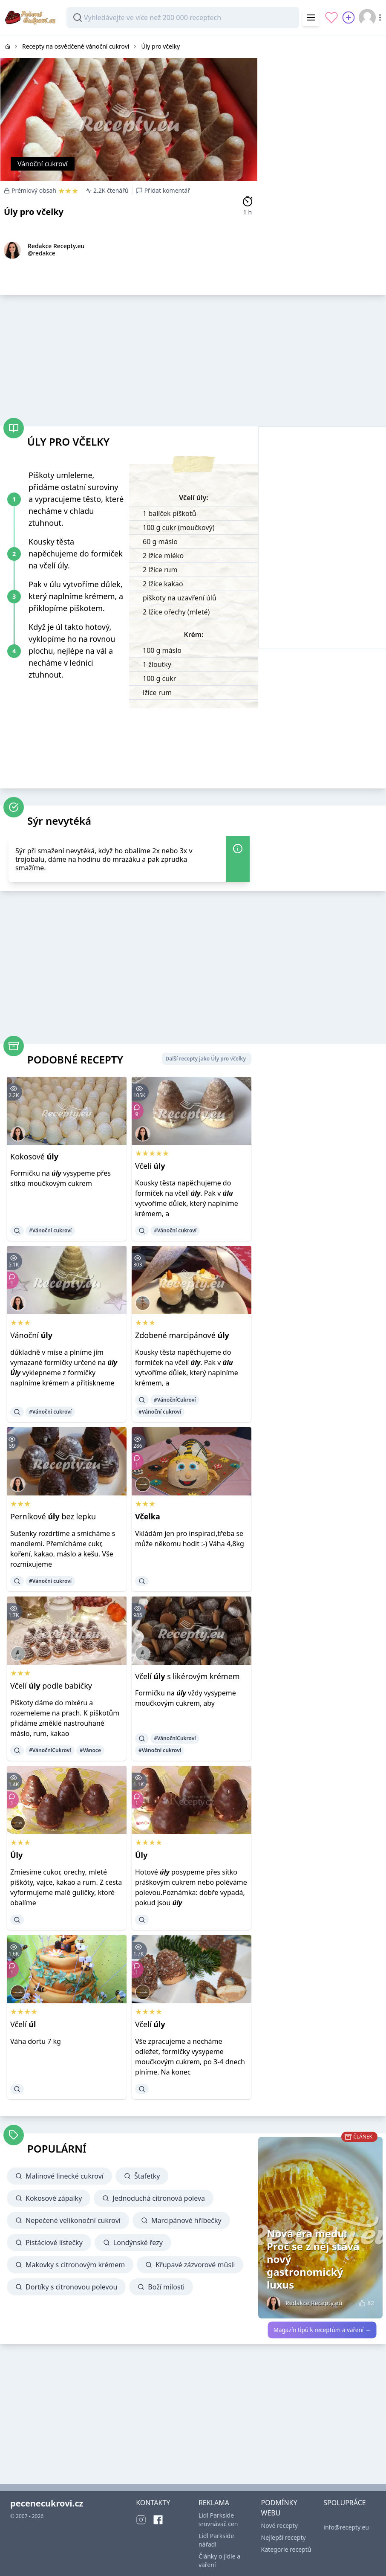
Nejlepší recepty (283, 2537)
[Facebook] (158, 2520)
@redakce (41, 253)
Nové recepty (279, 2525)
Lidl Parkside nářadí (216, 2540)
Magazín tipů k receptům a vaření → (322, 2330)
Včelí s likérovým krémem (187, 1676)
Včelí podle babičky (51, 1686)
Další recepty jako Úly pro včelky (206, 1058)
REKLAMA (214, 2502)
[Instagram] (141, 2520)
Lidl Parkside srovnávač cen (218, 2519)
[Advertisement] (322, 88)
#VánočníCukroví (175, 1399)
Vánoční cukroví (42, 163)
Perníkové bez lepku (53, 1516)
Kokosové (34, 1156)
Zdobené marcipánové (182, 1335)
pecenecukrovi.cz (46, 2503)
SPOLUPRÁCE (344, 2502)
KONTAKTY (153, 2502)
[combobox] (182, 17)
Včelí (150, 1166)
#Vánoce (90, 1750)
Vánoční (31, 1335)
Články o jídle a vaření (219, 2560)
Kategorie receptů (286, 2549)
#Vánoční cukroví (50, 1230)
